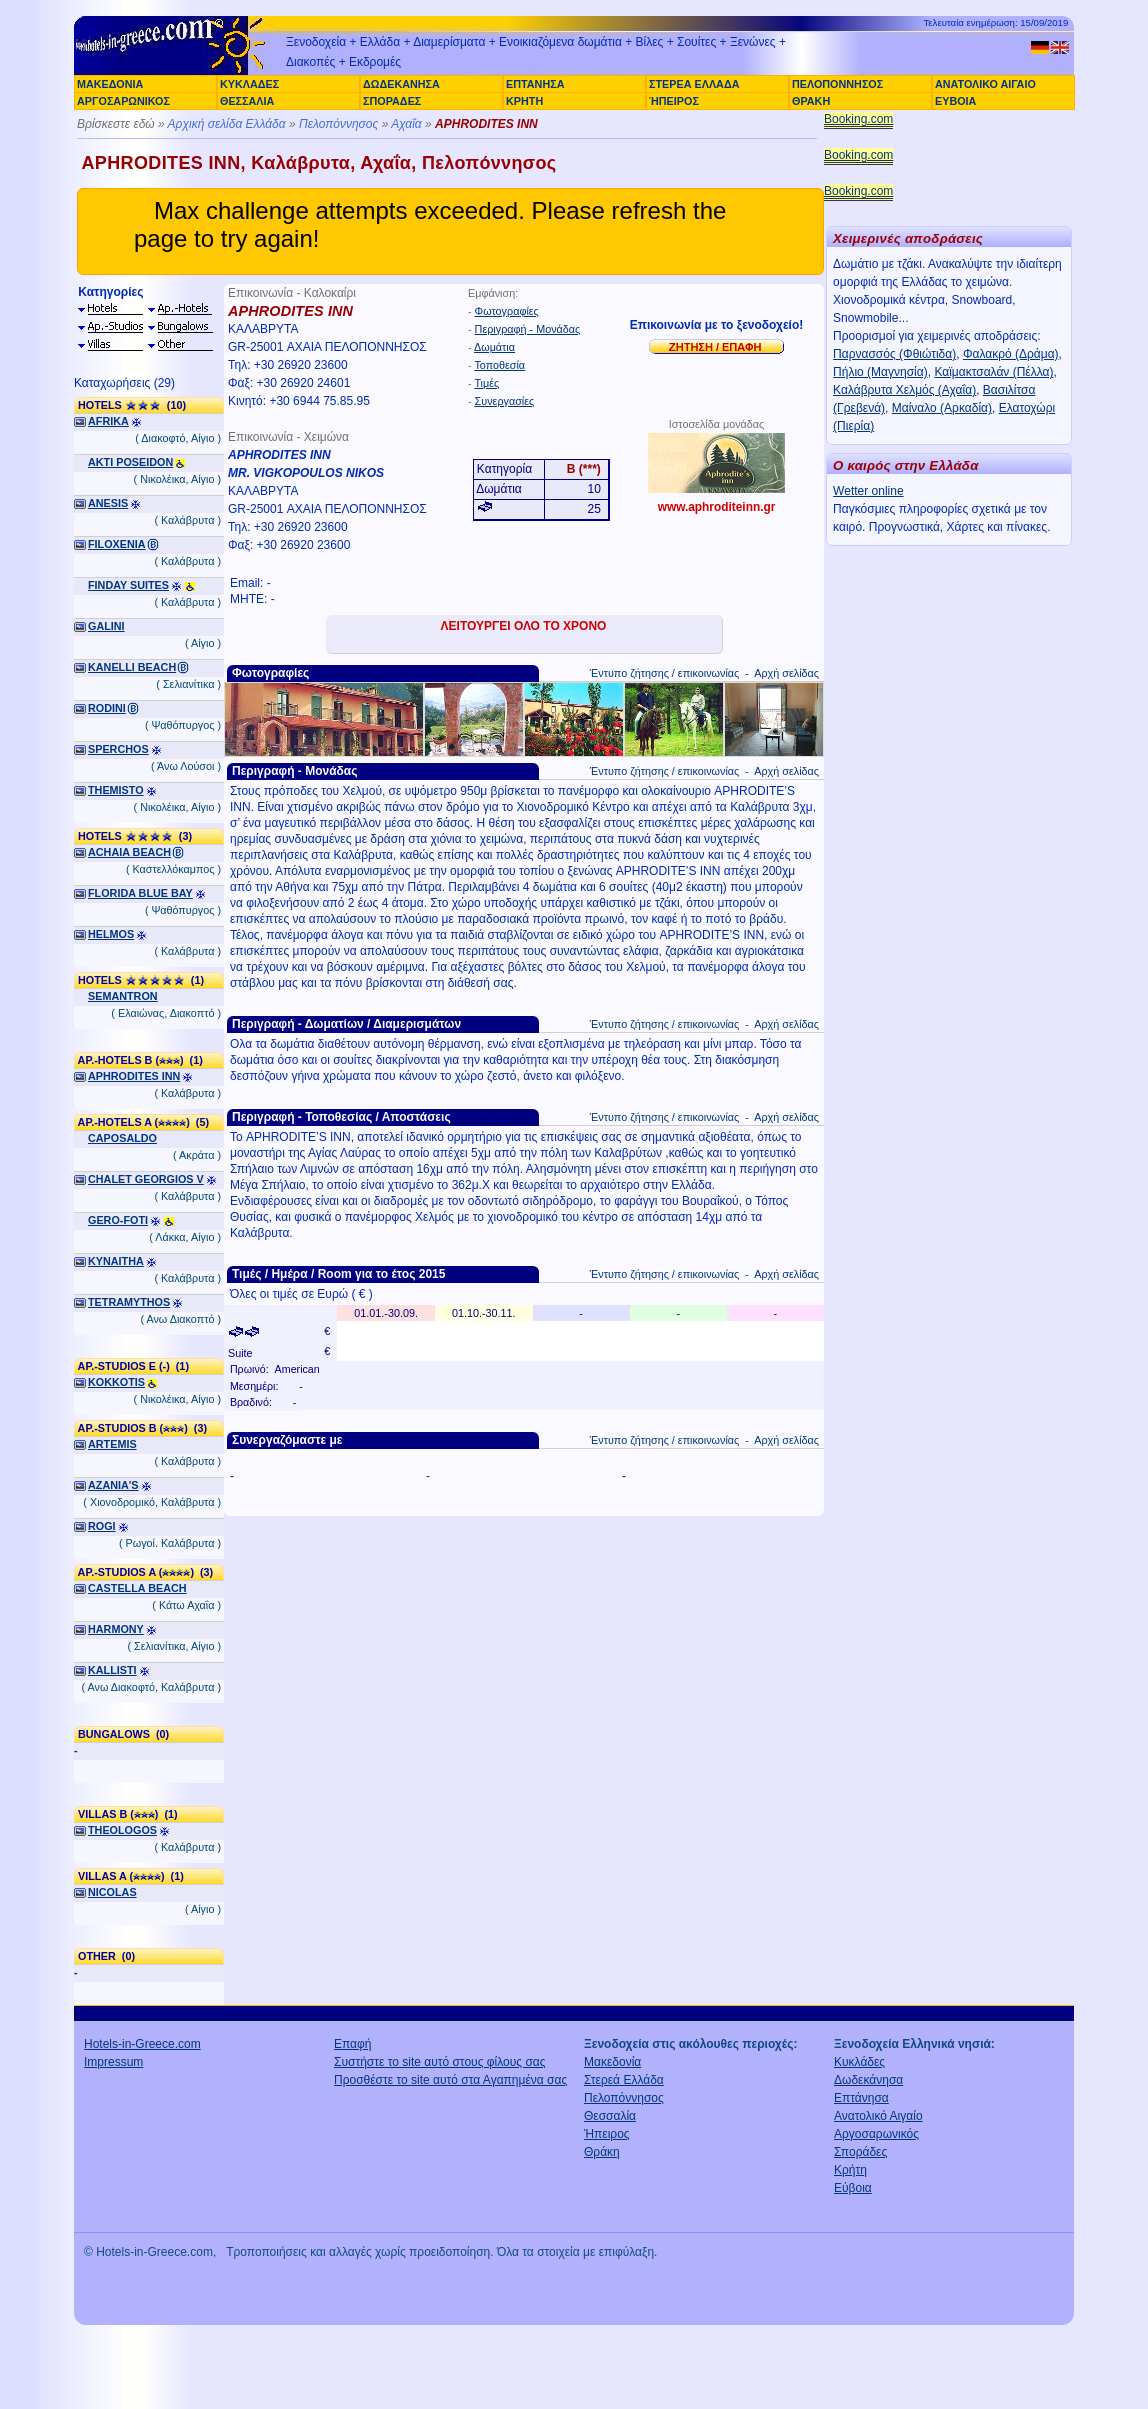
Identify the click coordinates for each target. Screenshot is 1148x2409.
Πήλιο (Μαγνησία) (880, 372)
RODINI (107, 708)
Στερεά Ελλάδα (624, 2080)
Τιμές (486, 383)
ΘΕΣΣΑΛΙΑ (247, 101)
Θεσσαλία (610, 2116)
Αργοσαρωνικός (876, 2134)
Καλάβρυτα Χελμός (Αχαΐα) (904, 390)
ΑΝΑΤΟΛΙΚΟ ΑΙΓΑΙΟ (985, 84)
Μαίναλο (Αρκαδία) (942, 408)
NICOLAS (112, 1892)
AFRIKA (108, 421)
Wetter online (868, 491)
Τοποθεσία (499, 365)
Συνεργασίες (505, 401)
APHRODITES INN (134, 1076)
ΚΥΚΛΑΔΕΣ (249, 84)
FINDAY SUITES (128, 585)
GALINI (106, 626)
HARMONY (116, 1629)
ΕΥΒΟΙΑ (955, 101)
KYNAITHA (116, 1261)
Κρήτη (850, 2170)
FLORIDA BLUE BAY (140, 893)
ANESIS (108, 503)
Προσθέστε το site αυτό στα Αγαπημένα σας (450, 2080)
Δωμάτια (494, 347)
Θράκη (602, 2152)
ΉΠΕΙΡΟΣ (674, 101)
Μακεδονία (612, 2062)
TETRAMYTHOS (129, 1302)
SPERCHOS (118, 749)
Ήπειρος (607, 2134)
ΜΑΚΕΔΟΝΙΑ (110, 84)
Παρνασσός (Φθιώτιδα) (894, 354)
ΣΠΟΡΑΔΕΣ (392, 101)
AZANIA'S (113, 1485)
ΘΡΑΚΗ (811, 101)
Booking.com (858, 119)
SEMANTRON (123, 996)
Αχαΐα (406, 124)
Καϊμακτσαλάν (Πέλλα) (993, 372)
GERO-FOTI (118, 1220)
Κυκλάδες (859, 2062)
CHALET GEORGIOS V (146, 1179)
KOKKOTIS (116, 1382)
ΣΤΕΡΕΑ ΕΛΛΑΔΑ (694, 84)
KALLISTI (112, 1670)
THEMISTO (116, 790)
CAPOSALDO (122, 1138)
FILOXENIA (117, 544)
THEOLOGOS (122, 1830)
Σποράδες (860, 2152)
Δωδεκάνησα (868, 2080)
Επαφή (353, 2044)
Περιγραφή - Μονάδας (528, 329)
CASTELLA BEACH (137, 1588)
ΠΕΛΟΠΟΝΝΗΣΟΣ (837, 84)
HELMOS (111, 934)
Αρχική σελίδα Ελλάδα (227, 124)
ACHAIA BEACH (129, 852)
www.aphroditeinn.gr (717, 507)
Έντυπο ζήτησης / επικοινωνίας (664, 673)
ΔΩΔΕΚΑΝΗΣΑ (401, 84)
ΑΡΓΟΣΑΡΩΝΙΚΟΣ (123, 101)
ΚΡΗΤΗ (524, 101)
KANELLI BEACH (132, 667)
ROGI (102, 1526)
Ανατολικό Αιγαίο (878, 2116)
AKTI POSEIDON (130, 462)
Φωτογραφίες (507, 311)
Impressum (113, 2062)
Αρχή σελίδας (786, 673)
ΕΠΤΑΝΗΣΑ (535, 84)
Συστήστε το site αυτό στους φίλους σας (440, 2062)
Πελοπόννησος (338, 124)
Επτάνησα (861, 2098)
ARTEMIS (112, 1444)
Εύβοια (853, 2188)
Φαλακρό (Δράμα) (1011, 354)
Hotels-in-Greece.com (142, 2044)
